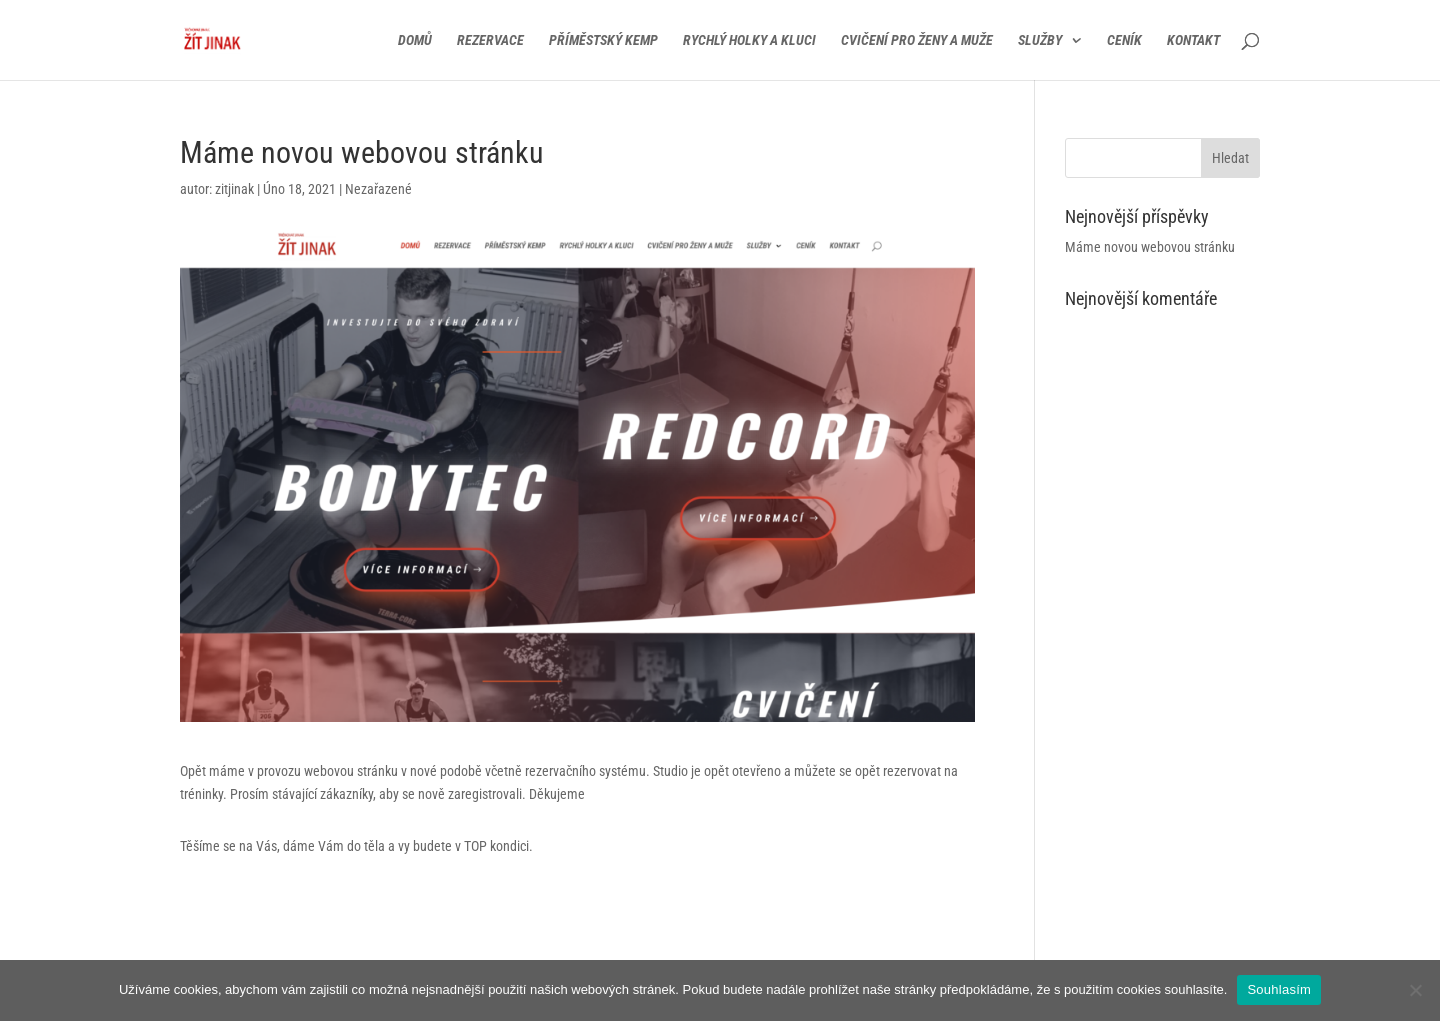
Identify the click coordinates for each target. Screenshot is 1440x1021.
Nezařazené (378, 189)
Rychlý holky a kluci (749, 40)
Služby (1040, 40)
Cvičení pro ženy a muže (917, 40)
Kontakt (1193, 40)
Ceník (1124, 40)
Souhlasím (1279, 989)
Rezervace (490, 40)
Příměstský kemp (603, 40)
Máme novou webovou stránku (1150, 247)
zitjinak (234, 189)
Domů (415, 40)
